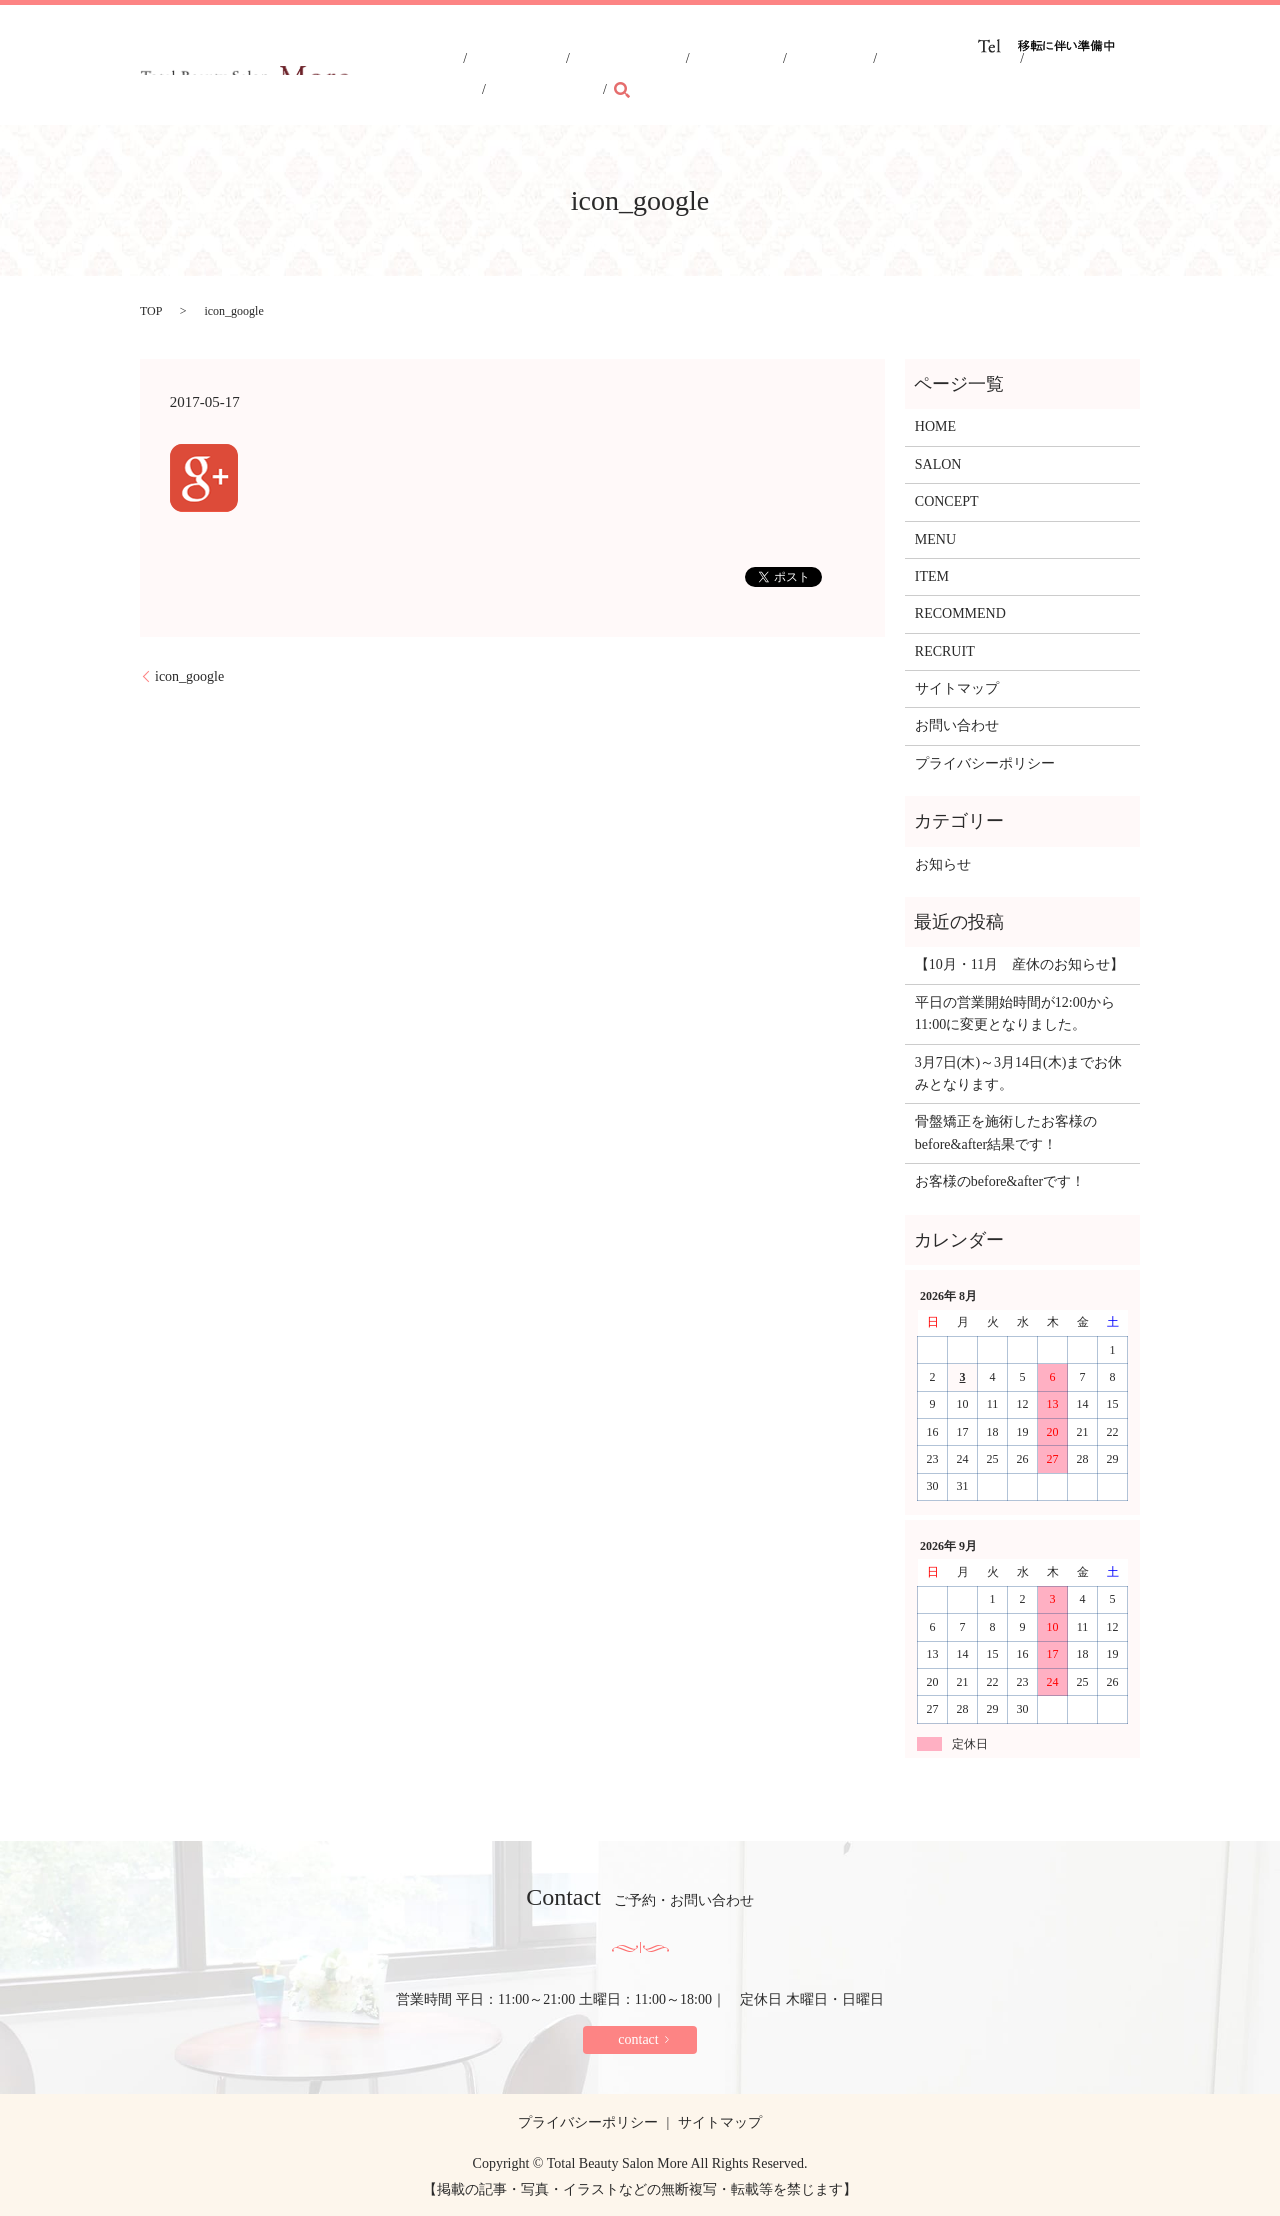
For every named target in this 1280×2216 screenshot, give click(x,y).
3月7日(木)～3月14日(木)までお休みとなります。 (1019, 1073)
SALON (604, 76)
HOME (537, 76)
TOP (151, 311)
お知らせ (943, 864)
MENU (751, 76)
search (1125, 75)
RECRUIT (986, 76)
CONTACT (1068, 76)
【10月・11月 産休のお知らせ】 (1019, 964)
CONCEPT (679, 76)
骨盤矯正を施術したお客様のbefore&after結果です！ (1006, 1132)
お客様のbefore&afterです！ (1000, 1181)
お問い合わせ (957, 725)
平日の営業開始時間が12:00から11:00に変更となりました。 (1015, 1013)
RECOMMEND (894, 76)
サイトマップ (957, 688)
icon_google (189, 676)
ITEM (812, 76)
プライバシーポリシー (985, 763)
